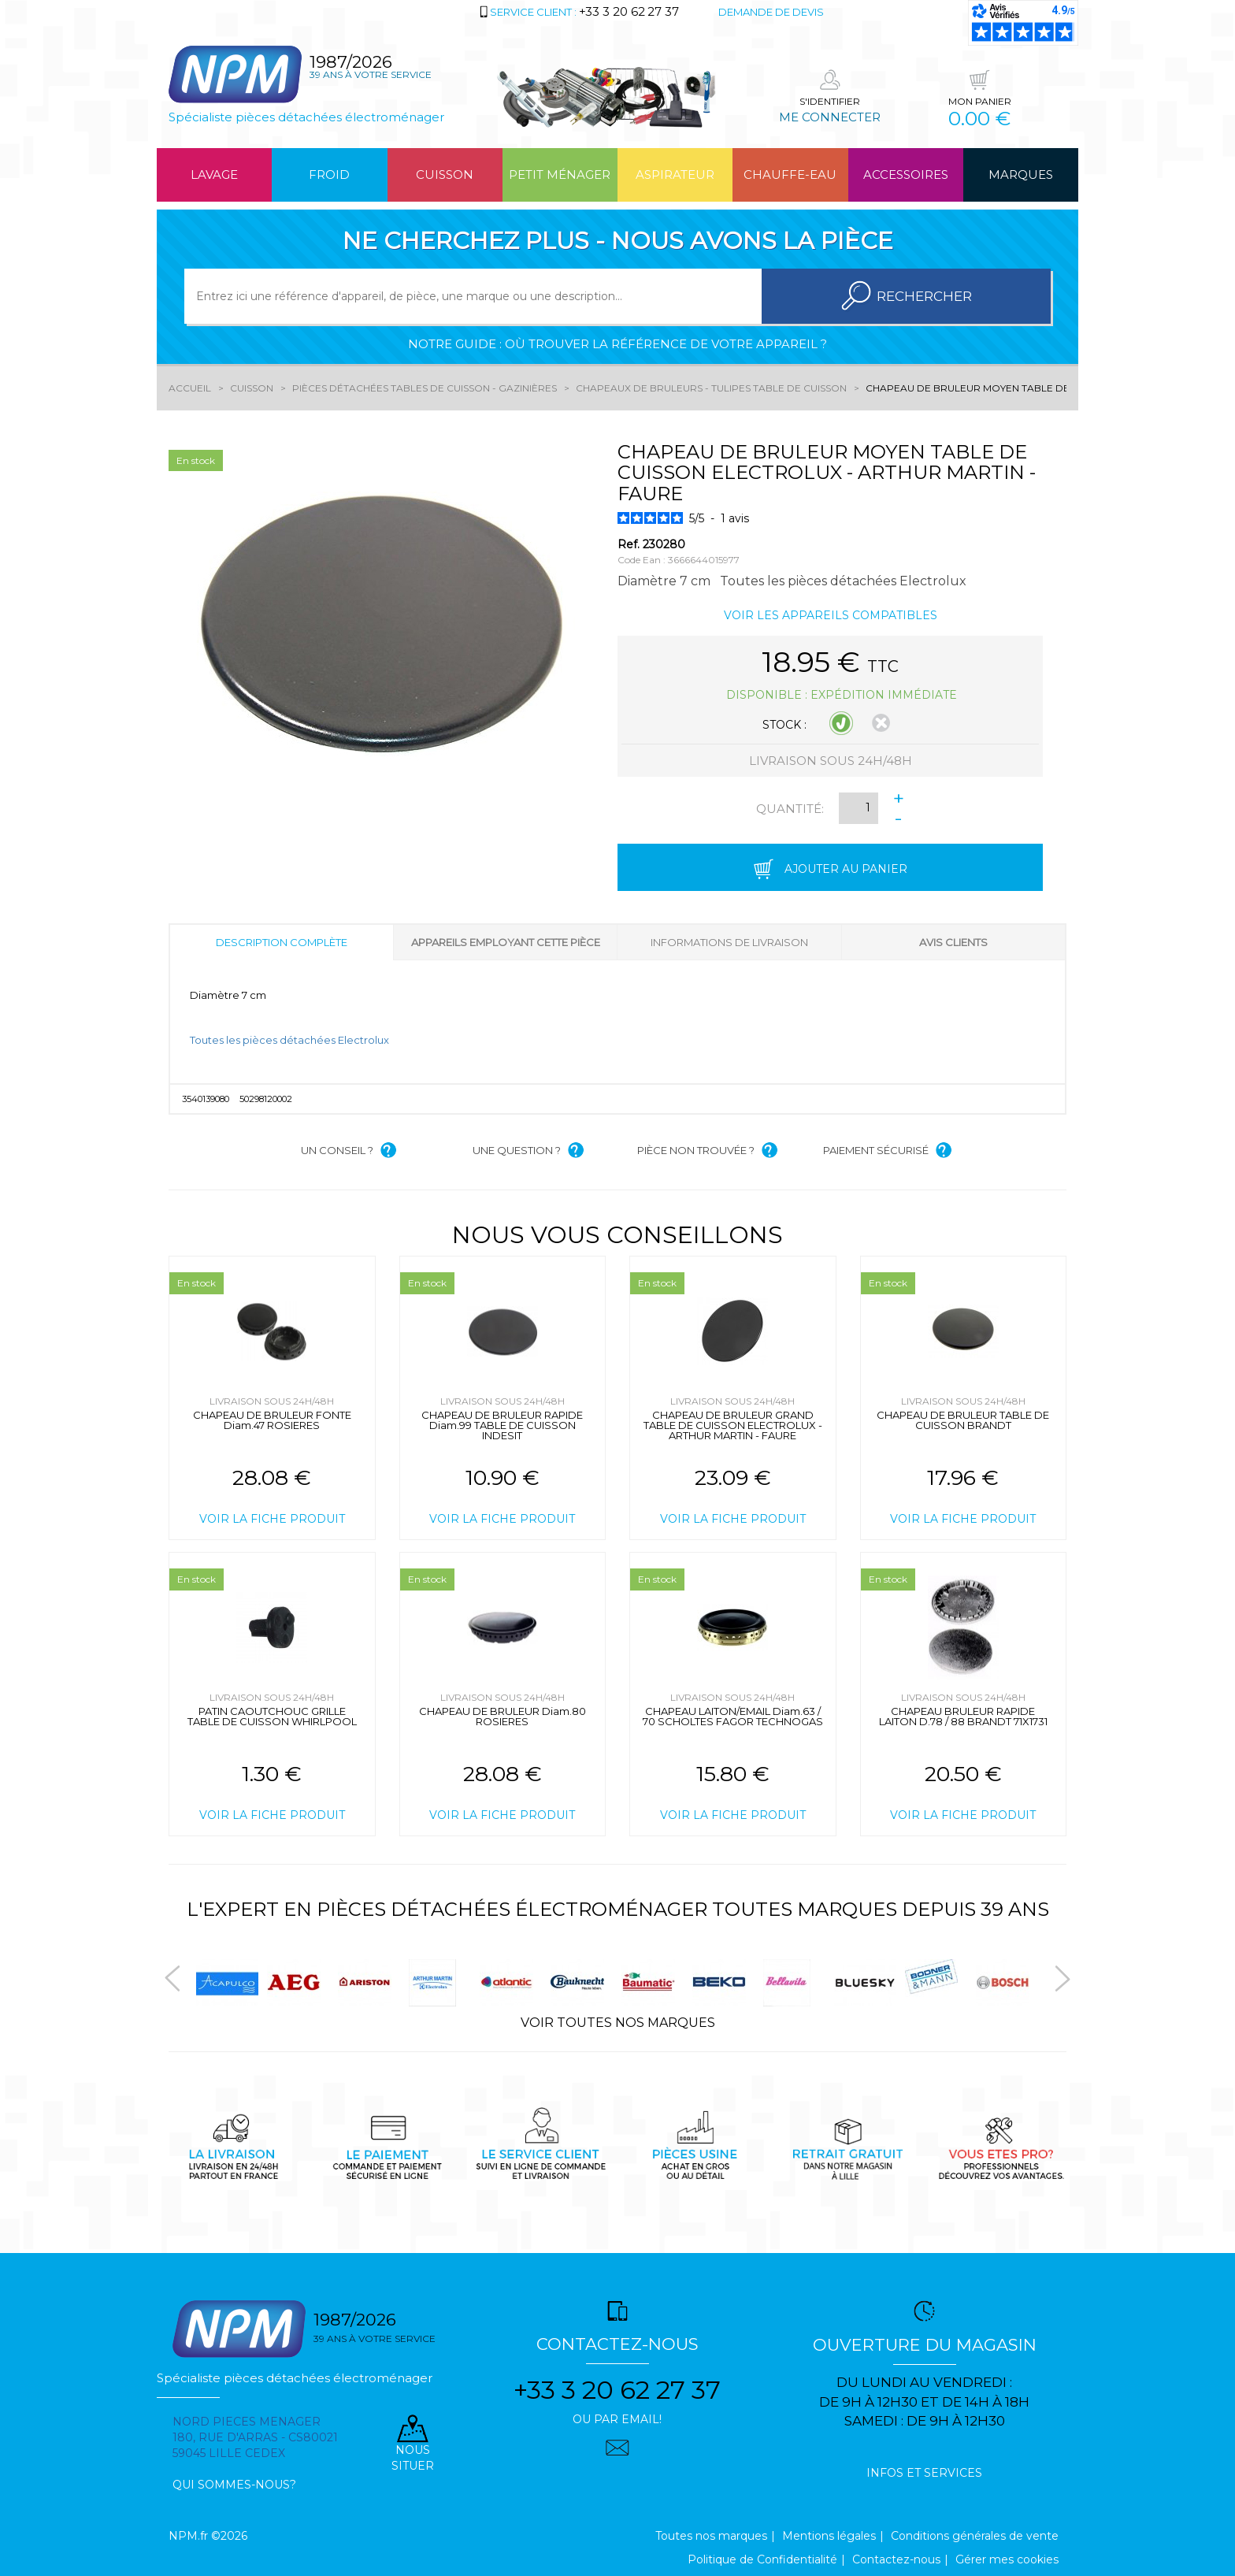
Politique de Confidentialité (762, 2559)
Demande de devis (771, 12)
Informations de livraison (729, 942)
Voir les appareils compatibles (830, 615)
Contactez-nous (896, 2559)
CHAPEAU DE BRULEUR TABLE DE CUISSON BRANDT (963, 1420)
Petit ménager (559, 174)
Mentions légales (829, 2536)
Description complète (281, 942)
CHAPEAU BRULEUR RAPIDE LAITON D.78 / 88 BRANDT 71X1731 (963, 1716)
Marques (1020, 174)
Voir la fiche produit (272, 1519)
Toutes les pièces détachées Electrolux (289, 1040)
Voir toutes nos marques (618, 2022)
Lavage (214, 174)
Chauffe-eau (790, 174)
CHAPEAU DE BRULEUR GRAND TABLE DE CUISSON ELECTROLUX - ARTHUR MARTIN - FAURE (732, 1425)
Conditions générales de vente (975, 2536)
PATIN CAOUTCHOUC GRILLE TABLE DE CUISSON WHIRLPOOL (272, 1716)
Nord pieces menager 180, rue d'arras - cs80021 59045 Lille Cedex (255, 2437)
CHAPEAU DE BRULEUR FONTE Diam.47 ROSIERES (272, 1420)
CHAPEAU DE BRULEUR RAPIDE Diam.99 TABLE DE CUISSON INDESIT (502, 1425)
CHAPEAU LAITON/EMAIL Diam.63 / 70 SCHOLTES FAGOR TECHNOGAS (733, 1716)
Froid (329, 174)
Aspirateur (675, 174)
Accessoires (905, 174)
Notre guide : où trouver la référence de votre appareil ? (617, 343)
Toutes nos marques (711, 2536)
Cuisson (444, 174)
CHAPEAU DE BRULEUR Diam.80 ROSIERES (502, 1716)
